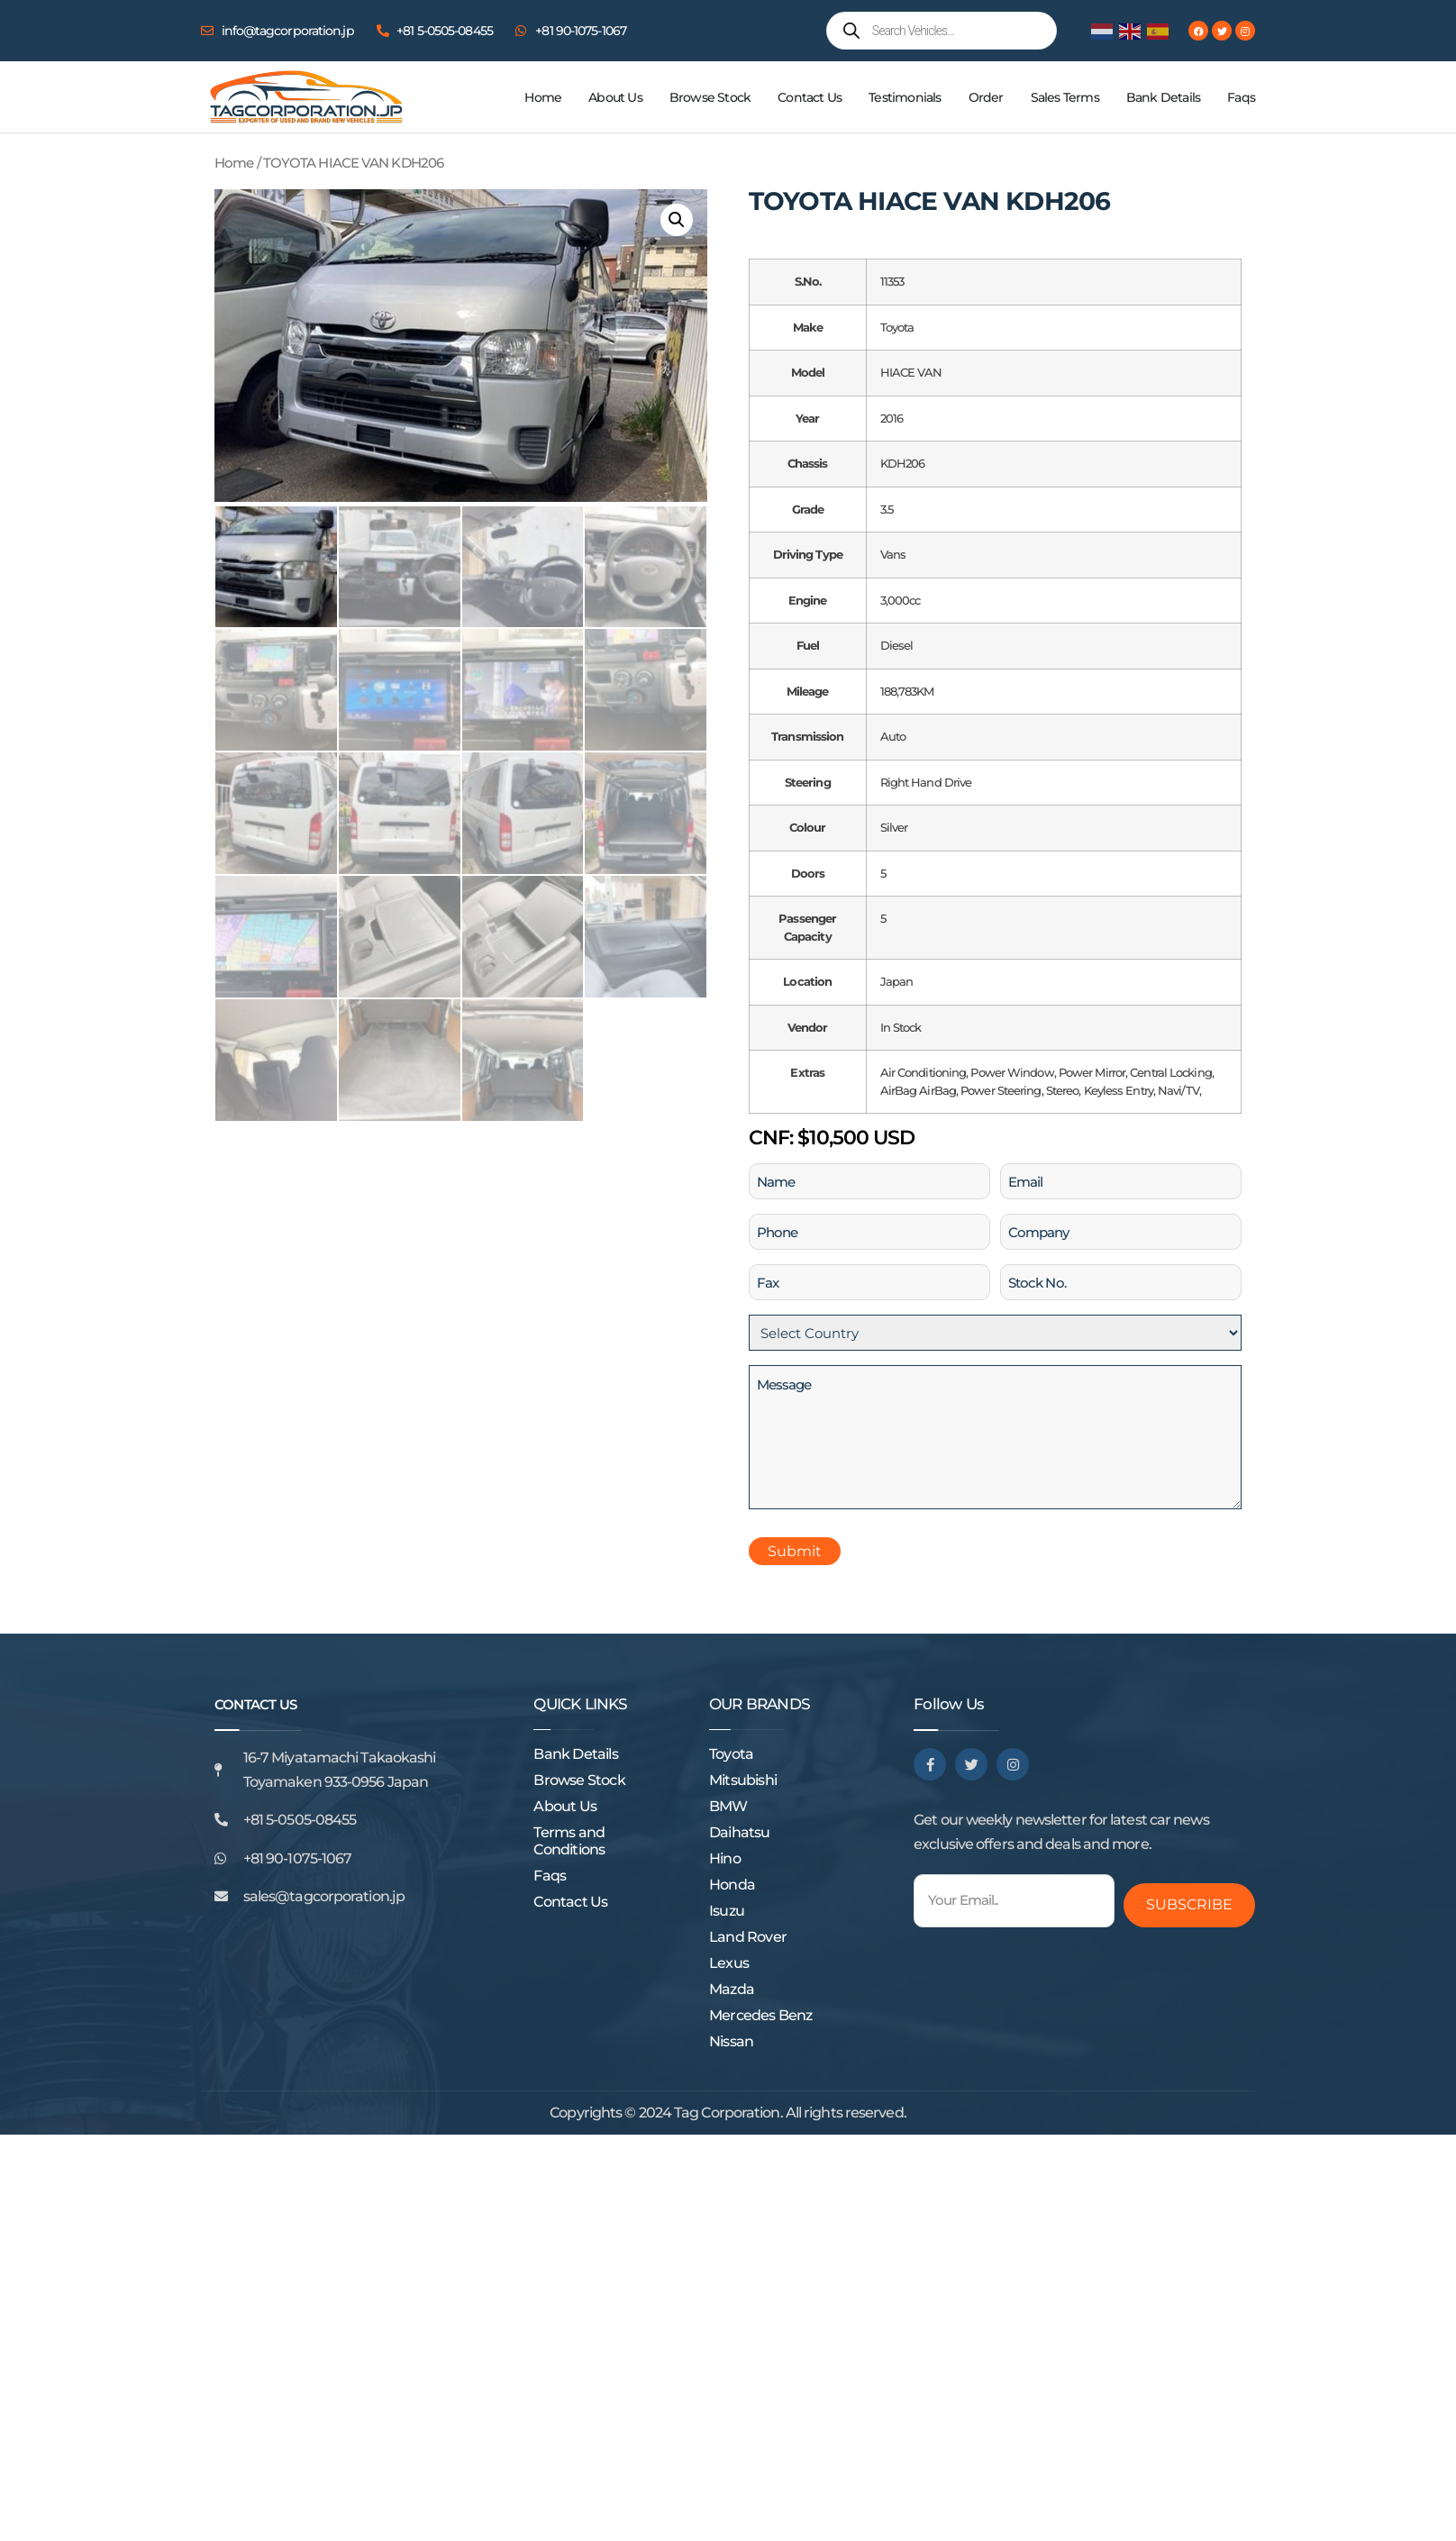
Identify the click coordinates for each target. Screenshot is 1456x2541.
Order (986, 97)
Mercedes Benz (761, 2015)
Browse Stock (710, 97)
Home (542, 97)
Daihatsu (739, 1832)
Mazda (731, 1989)
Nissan (731, 2041)
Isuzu (726, 1910)
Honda (732, 1884)
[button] (676, 220)
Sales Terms (1065, 97)
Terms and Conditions (569, 1841)
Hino (725, 1858)
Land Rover (748, 1936)
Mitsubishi (743, 1780)
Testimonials (905, 97)
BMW (728, 1806)
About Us (615, 97)
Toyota (731, 1753)
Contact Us (810, 97)
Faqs (1241, 97)
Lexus (729, 1963)
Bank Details (1163, 97)
